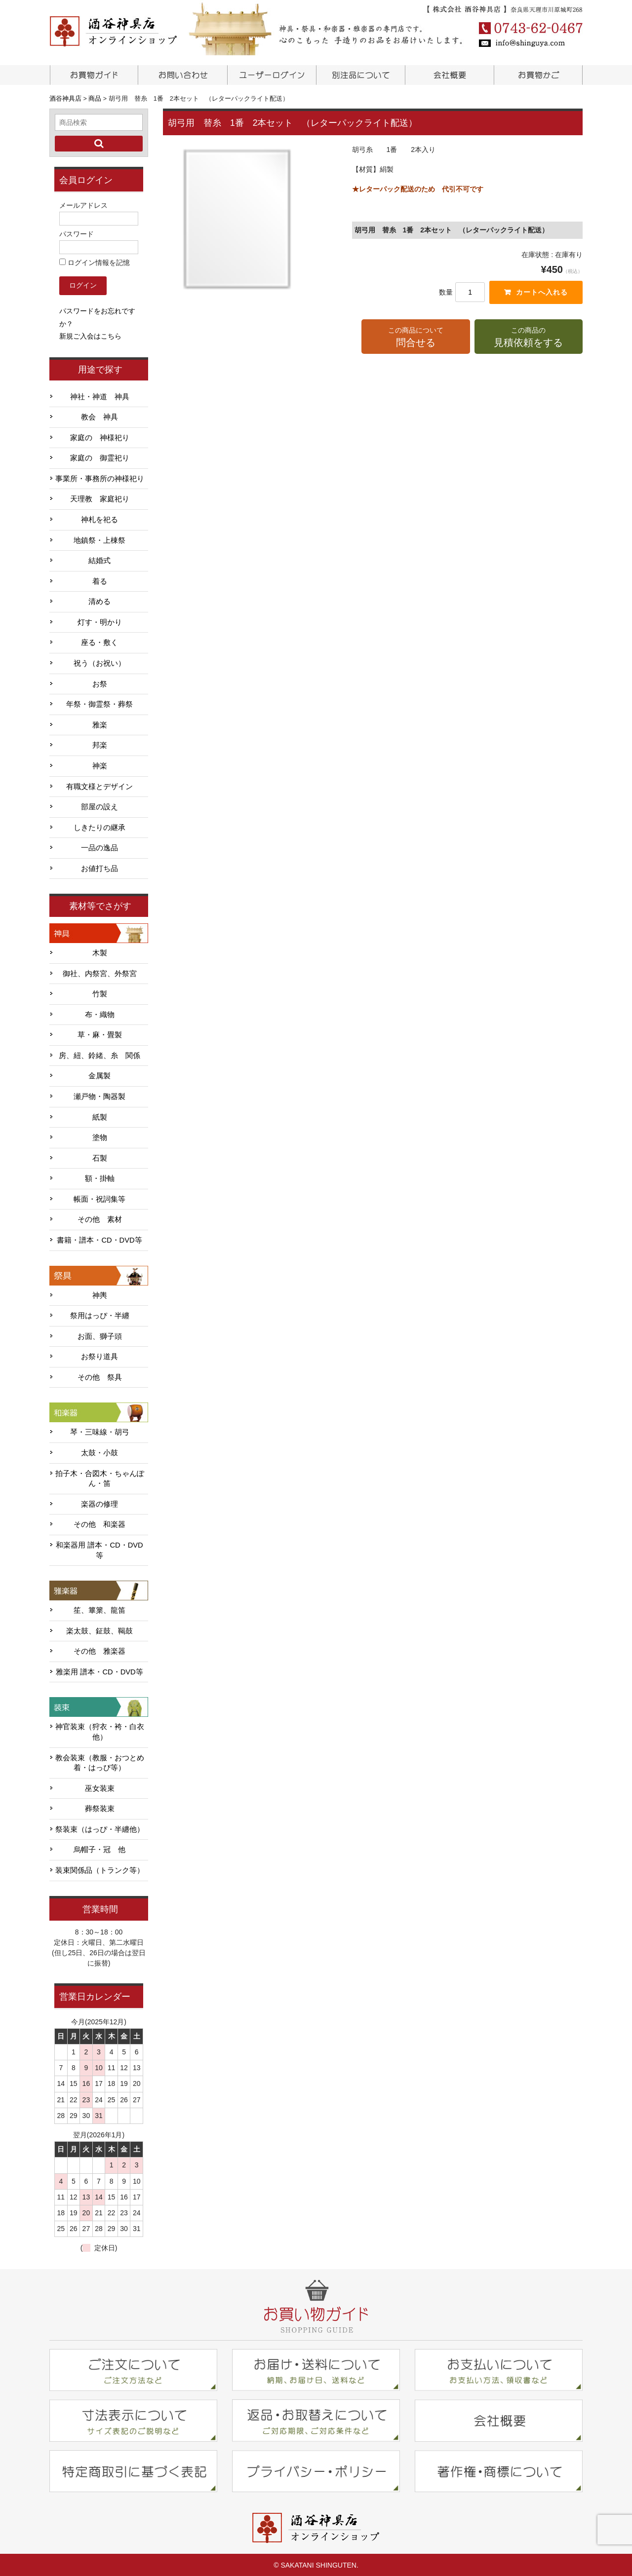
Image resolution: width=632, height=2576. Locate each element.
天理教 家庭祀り (99, 498)
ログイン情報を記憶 (94, 261)
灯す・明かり (100, 621)
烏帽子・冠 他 (99, 1849)
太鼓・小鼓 (99, 1452)
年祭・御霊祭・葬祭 (99, 703)
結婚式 (99, 560)
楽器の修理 (99, 1503)
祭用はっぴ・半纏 (99, 1315)
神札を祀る (99, 519)
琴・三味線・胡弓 (99, 1431)
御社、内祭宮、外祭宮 (100, 972)
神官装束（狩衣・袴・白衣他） (99, 1731)
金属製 (99, 1075)
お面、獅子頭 (100, 1335)
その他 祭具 (100, 1376)
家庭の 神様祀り (99, 436)
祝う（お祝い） (99, 662)
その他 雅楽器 (99, 1650)
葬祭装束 (100, 1808)
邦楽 (99, 744)
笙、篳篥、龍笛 (99, 1609)
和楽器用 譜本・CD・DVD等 (99, 1549)
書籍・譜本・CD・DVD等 (99, 1239)
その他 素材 (100, 1218)
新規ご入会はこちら (90, 335)
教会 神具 (99, 416)
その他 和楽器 (99, 1523)
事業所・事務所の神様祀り (99, 478)
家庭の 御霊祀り (99, 457)
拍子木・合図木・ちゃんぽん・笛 (99, 1477)
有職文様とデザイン (99, 785)
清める (99, 601)
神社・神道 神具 (99, 395)
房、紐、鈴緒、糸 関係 (99, 1054)
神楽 (99, 765)
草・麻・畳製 (100, 1034)
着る (99, 580)
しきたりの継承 (99, 826)
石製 (99, 1157)
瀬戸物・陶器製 (99, 1095)
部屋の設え (99, 806)
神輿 (99, 1294)
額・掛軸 (100, 1177)
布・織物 (100, 1013)
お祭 (99, 682)
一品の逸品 (99, 847)
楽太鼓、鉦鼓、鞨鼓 (99, 1629)
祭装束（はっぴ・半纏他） (99, 1828)
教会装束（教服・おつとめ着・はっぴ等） (99, 1761)
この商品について (415, 337)
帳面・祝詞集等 (99, 1198)
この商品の (528, 337)
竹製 (99, 993)
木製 (99, 952)
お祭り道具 (99, 1356)
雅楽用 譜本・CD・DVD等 (99, 1671)
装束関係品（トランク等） (99, 1869)
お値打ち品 (99, 867)
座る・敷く (99, 641)
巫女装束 (100, 1787)
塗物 (99, 1136)
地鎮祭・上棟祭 (99, 539)
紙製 (99, 1116)
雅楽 (99, 723)
